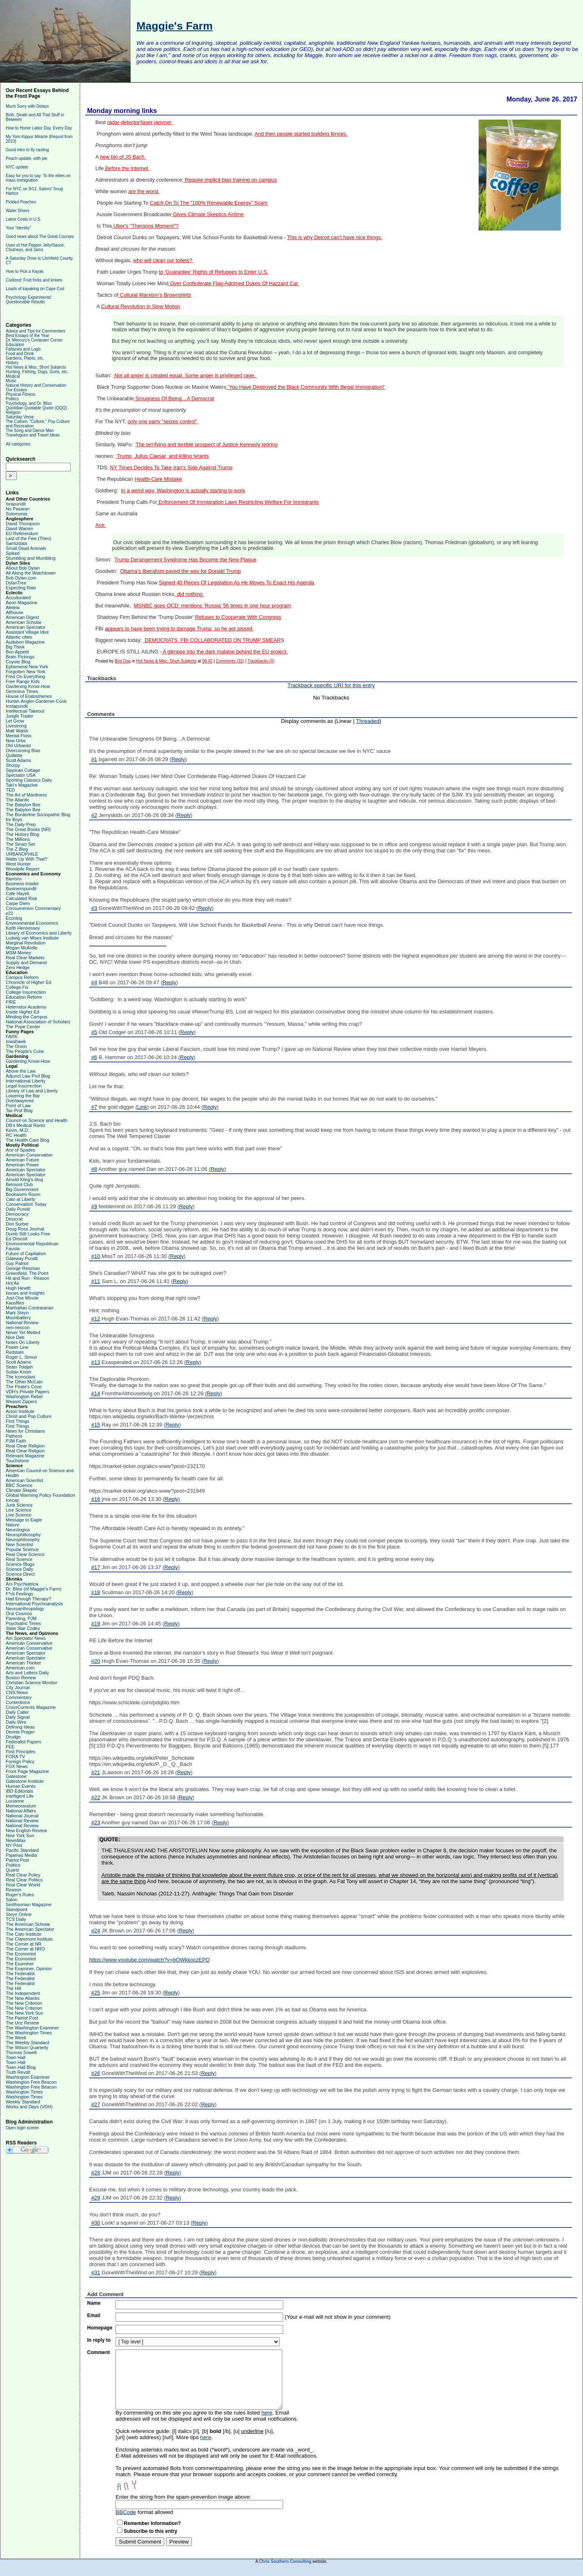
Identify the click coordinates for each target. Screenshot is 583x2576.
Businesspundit (21, 888)
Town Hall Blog (21, 2067)
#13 (95, 1362)
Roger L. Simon (21, 1357)
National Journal (22, 1815)
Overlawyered (20, 1100)
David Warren (19, 528)
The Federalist (20, 1973)
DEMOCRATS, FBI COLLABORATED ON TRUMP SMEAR (212, 640)
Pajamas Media (21, 1855)
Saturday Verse (20, 417)
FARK (12, 1036)
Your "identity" (18, 228)
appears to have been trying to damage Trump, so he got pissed (179, 629)
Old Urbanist (18, 745)
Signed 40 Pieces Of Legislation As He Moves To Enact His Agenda (236, 583)
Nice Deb (15, 1337)
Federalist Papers (23, 1741)
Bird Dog (123, 661)
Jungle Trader (19, 715)
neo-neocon (18, 1327)
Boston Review (21, 1677)
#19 (95, 1623)
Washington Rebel (24, 1396)
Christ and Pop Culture (28, 1416)
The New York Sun (24, 2012)
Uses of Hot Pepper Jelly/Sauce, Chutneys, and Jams (35, 247)
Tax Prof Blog (19, 1110)
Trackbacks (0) (260, 661)
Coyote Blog (18, 661)
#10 (95, 1256)
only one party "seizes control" (163, 422)
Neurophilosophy (23, 1539)
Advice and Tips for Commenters (35, 331)
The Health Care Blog (27, 1140)
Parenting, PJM (21, 1618)
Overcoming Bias (23, 750)
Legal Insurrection (23, 1085)
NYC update (17, 167)
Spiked (13, 553)
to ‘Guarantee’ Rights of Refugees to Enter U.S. (213, 272)
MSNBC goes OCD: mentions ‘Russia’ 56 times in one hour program (212, 606)
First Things (17, 1421)
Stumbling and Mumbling (30, 558)
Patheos (14, 1435)
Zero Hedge (18, 967)
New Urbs (15, 740)
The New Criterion (24, 2003)
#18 (95, 1592)
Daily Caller (17, 1712)
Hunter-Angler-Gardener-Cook (36, 701)
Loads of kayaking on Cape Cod (35, 288)
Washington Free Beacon (31, 2082)
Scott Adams (18, 760)
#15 (95, 1425)
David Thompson (23, 523)
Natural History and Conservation (36, 385)
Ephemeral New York (27, 666)
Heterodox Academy (26, 1006)
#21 (95, 1772)
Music (11, 381)
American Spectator (26, 627)
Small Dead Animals (26, 548)
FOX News (17, 1766)
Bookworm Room (23, 1194)
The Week (16, 2037)
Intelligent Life (20, 1796)
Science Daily (19, 1569)
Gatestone (16, 1776)
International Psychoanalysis (34, 1603)
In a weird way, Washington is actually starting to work (183, 491)
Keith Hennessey (23, 928)
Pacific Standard (22, 1850)
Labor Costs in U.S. (23, 219)
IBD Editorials (19, 1791)
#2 (94, 815)
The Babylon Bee (23, 804)
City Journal (18, 1687)
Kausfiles (15, 1302)
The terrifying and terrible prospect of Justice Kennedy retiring (206, 445)
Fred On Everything (25, 676)
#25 (95, 1993)
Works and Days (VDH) (29, 2106)
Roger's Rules (20, 1894)
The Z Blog (17, 849)
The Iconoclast (20, 1376)
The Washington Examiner (32, 2027)
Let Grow (15, 720)
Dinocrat (14, 1218)
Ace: (100, 525)
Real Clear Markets (25, 957)
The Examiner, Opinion (29, 1968)
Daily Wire (16, 1722)
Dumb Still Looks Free (28, 1233)
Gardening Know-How (28, 686)
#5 (94, 1032)
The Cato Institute (23, 1934)
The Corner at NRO (25, 1948)
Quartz (12, 1869)
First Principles (20, 1751)
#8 (94, 1169)
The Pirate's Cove (23, 1386)
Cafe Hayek (17, 893)
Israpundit (15, 503)
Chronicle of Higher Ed (28, 982)
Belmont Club (19, 1184)
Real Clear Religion (25, 1445)
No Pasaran (18, 508)
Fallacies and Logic (23, 349)
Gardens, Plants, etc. (25, 358)
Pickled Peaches (21, 202)
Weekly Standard (23, 2101)
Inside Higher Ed (22, 1011)
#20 (95, 1661)
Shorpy (13, 765)
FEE (10, 1746)
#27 (95, 2104)
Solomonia (16, 513)
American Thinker (23, 1662)
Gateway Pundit (22, 1258)
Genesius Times (22, 691)
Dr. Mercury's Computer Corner (34, 340)
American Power (22, 1164)
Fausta (13, 1248)
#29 (95, 2198)
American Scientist (24, 1480)
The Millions (18, 839)
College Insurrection (26, 992)
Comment (98, 2352)
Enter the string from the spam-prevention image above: (183, 2497)
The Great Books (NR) (28, 829)
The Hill (13, 1988)
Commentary (19, 1697)
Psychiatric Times (23, 1623)
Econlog (14, 918)
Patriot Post (17, 1860)
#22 (95, 1797)
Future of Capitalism (26, 1253)
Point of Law (18, 1105)
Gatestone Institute (25, 1781)
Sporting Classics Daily (29, 780)
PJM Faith (16, 1440)
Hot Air (12, 1283)
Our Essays (16, 390)
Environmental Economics (32, 923)
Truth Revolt (18, 2072)
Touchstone (17, 1460)
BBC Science (19, 1485)
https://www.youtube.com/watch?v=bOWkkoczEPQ (149, 1960)
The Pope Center (23, 1026)
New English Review (26, 1830)
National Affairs (21, 1810)
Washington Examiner (28, 2077)
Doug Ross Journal (25, 1228)
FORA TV (15, 1756)
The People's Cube (25, 1051)
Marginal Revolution (26, 942)
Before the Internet (127, 168)
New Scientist (19, 1544)
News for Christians (25, 1431)
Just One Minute (22, 1297)
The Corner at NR (23, 1943)
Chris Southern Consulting (285, 2561)
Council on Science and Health (36, 1120)
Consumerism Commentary (33, 908)
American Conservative (29, 1154)
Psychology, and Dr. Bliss (29, 403)
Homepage (99, 2328)
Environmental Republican (32, 1243)
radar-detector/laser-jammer (140, 122)
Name (94, 2303)
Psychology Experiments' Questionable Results (28, 299)
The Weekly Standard (27, 2042)
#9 (94, 1206)
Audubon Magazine (25, 641)
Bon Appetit (17, 651)
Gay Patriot (17, 1263)
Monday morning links (122, 110)
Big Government (22, 1189)
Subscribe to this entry (150, 2531)
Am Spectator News (26, 1638)
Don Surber (17, 1223)
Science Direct (20, 1574)
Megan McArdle (21, 947)
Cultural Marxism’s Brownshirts (154, 295)
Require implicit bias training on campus (230, 180)
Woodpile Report (22, 868)
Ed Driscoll (17, 1238)
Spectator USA (21, 775)
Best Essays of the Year (27, 335)
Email (93, 2315)
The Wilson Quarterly (27, 2047)
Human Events (20, 1786)
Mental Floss (18, 735)
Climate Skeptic (21, 1490)
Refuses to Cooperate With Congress (238, 617)
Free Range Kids (23, 681)
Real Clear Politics (24, 1879)
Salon (11, 1899)
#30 (95, 2223)
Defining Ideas (20, 1726)
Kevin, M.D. (17, 1130)
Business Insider (22, 883)
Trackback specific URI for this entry (331, 685)
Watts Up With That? (26, 858)
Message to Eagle (24, 1519)
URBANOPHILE (22, 854)
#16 (95, 1499)
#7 (94, 1107)
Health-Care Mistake (158, 479)
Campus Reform (22, 977)
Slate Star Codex (23, 1628)
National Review (22, 1322)
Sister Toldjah (19, 1366)
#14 (95, 1393)
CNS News (17, 1692)
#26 (95, 2073)
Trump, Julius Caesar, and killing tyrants (162, 456)
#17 (95, 1567)
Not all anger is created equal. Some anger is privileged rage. (185, 376)
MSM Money (18, 952)
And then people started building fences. (301, 134)
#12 (95, 1319)
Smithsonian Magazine (28, 1904)
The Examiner (20, 1963)
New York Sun (20, 1835)
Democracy (17, 1214)
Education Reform (24, 997)
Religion (13, 412)
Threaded (367, 721)
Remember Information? (152, 2523)
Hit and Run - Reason (27, 1278)
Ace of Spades (20, 1149)
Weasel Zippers (21, 1401)
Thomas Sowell (21, 2052)
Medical (13, 376)
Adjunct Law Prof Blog (28, 1075)
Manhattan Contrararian (29, 1307)
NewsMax (15, 1840)
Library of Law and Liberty (32, 1090)
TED (10, 789)
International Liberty (26, 1080)
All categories (18, 444)
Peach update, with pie (26, 158)
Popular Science (22, 1549)
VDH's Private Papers (27, 1391)
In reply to (99, 2340)
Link (142, 1107)
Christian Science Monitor (31, 1682)
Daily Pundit (18, 1209)
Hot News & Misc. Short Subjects (36, 367)
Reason (13, 1889)
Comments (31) (230, 661)
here (266, 2413)
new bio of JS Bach (123, 157)
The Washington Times (29, 2032)
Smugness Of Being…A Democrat (174, 399)
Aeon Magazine (21, 602)
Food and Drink (20, 353)
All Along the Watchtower (31, 572)
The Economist (21, 1953)
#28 (95, 2173)
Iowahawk (16, 1041)
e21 (9, 913)
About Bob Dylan (23, 568)
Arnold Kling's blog (24, 1179)
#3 (94, 908)
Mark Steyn (17, 1312)
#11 (95, 1281)
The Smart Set (20, 844)
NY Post (14, 1845)
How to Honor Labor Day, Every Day (39, 128)
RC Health (16, 1135)
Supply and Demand (26, 962)
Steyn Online (19, 1914)
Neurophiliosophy (23, 1534)
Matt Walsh (17, 730)
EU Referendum (22, 533)
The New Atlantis (23, 1998)
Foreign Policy (20, 1761)
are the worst (144, 191)
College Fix (17, 987)
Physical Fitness (20, 394)
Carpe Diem (18, 903)
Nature (12, 1524)
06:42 (207, 661)
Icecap (12, 1500)
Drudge (13, 1736)
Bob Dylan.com (21, 577)
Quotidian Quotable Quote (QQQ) (36, 408)
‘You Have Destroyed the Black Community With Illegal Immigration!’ (305, 387)
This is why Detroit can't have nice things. (335, 237)
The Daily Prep (21, 824)
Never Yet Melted (23, 1332)
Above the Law (21, 1071)
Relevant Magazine (25, 1455)
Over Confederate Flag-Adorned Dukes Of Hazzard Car (234, 283)
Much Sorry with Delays (27, 106)
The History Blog (22, 834)
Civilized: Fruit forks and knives (34, 280)
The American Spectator (30, 1929)
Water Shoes (17, 210)
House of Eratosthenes (29, 696)
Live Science (18, 1509)
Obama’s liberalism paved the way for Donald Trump (180, 571)
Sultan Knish (18, 1371)
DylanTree (16, 582)
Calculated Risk (21, 898)
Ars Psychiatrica (22, 1583)
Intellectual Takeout (25, 711)
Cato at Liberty (20, 1199)
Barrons (14, 878)
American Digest (22, 617)
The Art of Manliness (26, 794)
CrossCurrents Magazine (31, 1707)
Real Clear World (23, 1884)
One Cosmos (19, 1613)
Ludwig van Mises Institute (32, 937)
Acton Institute (20, 1411)
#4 (94, 982)
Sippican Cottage (23, 770)
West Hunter (18, 863)
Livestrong (16, 725)
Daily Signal (18, 1717)
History (12, 362)
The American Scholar (28, 1924)
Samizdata (16, 543)
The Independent (23, 1993)
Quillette (14, 755)
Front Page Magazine (27, 1771)
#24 (95, 1930)
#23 (95, 1822)
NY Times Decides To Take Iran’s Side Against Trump (171, 468)
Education (15, 344)
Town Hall (15, 2057)
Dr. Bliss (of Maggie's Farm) (33, 1588)
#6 (94, 1057)
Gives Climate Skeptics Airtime (208, 214)
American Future (22, 1159)
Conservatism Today (26, 1204)
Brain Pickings (20, 656)
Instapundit (17, 706)
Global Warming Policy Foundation (40, 1495)
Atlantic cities (19, 637)
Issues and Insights (25, 1292)
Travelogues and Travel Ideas (33, 435)
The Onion (16, 1046)
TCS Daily (16, 1919)
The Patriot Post (22, 2017)
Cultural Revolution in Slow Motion (140, 306)
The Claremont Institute (29, 1939)
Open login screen (22, 2128)
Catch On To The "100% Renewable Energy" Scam (208, 203)
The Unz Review (22, 2022)
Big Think (15, 646)
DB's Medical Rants (25, 1125)
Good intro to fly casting (27, 150)
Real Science (19, 1559)
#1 (94, 759)
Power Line (17, 1347)
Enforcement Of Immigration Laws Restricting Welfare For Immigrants (238, 502)
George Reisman (23, 1268)
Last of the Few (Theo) (28, 538)
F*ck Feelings (19, 1593)
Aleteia (13, 607)
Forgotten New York (26, 671)
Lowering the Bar (23, 1095)
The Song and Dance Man (30, 430)
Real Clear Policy (23, 1874)
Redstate (15, 1352)
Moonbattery (18, 1317)
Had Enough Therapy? (28, 1598)
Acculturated (18, 597)
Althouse (14, 612)
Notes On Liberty (23, 1342)
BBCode (125, 2512)
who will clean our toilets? (163, 260)
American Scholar (23, 622)
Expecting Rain (21, 587)
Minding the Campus (26, 1016)
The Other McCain (24, 1381)
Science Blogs (20, 1564)
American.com (20, 1667)
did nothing (190, 594)
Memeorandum (21, 1805)
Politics (12, 399)
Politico (13, 1865)
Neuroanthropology (25, 1608)
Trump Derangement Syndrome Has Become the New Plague (185, 560)
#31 (95, 2272)
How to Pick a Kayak (25, 271)
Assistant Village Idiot (27, 632)
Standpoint (17, 1909)
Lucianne (15, 1800)
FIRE (11, 1001)
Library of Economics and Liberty (38, 932)
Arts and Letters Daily (27, 1672)
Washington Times (24, 2091)
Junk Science (19, 1505)
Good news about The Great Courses (40, 236)
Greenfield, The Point (27, 1273)
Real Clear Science (25, 1554)
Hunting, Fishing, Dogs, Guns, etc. (37, 371)
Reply (178, 759)
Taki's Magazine (22, 784)
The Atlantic (17, 799)
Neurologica (18, 1529)
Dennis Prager (20, 1731)
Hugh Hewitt (18, 1288)
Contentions (18, 1702)
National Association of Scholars (38, 1021)
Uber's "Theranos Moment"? (145, 226)
